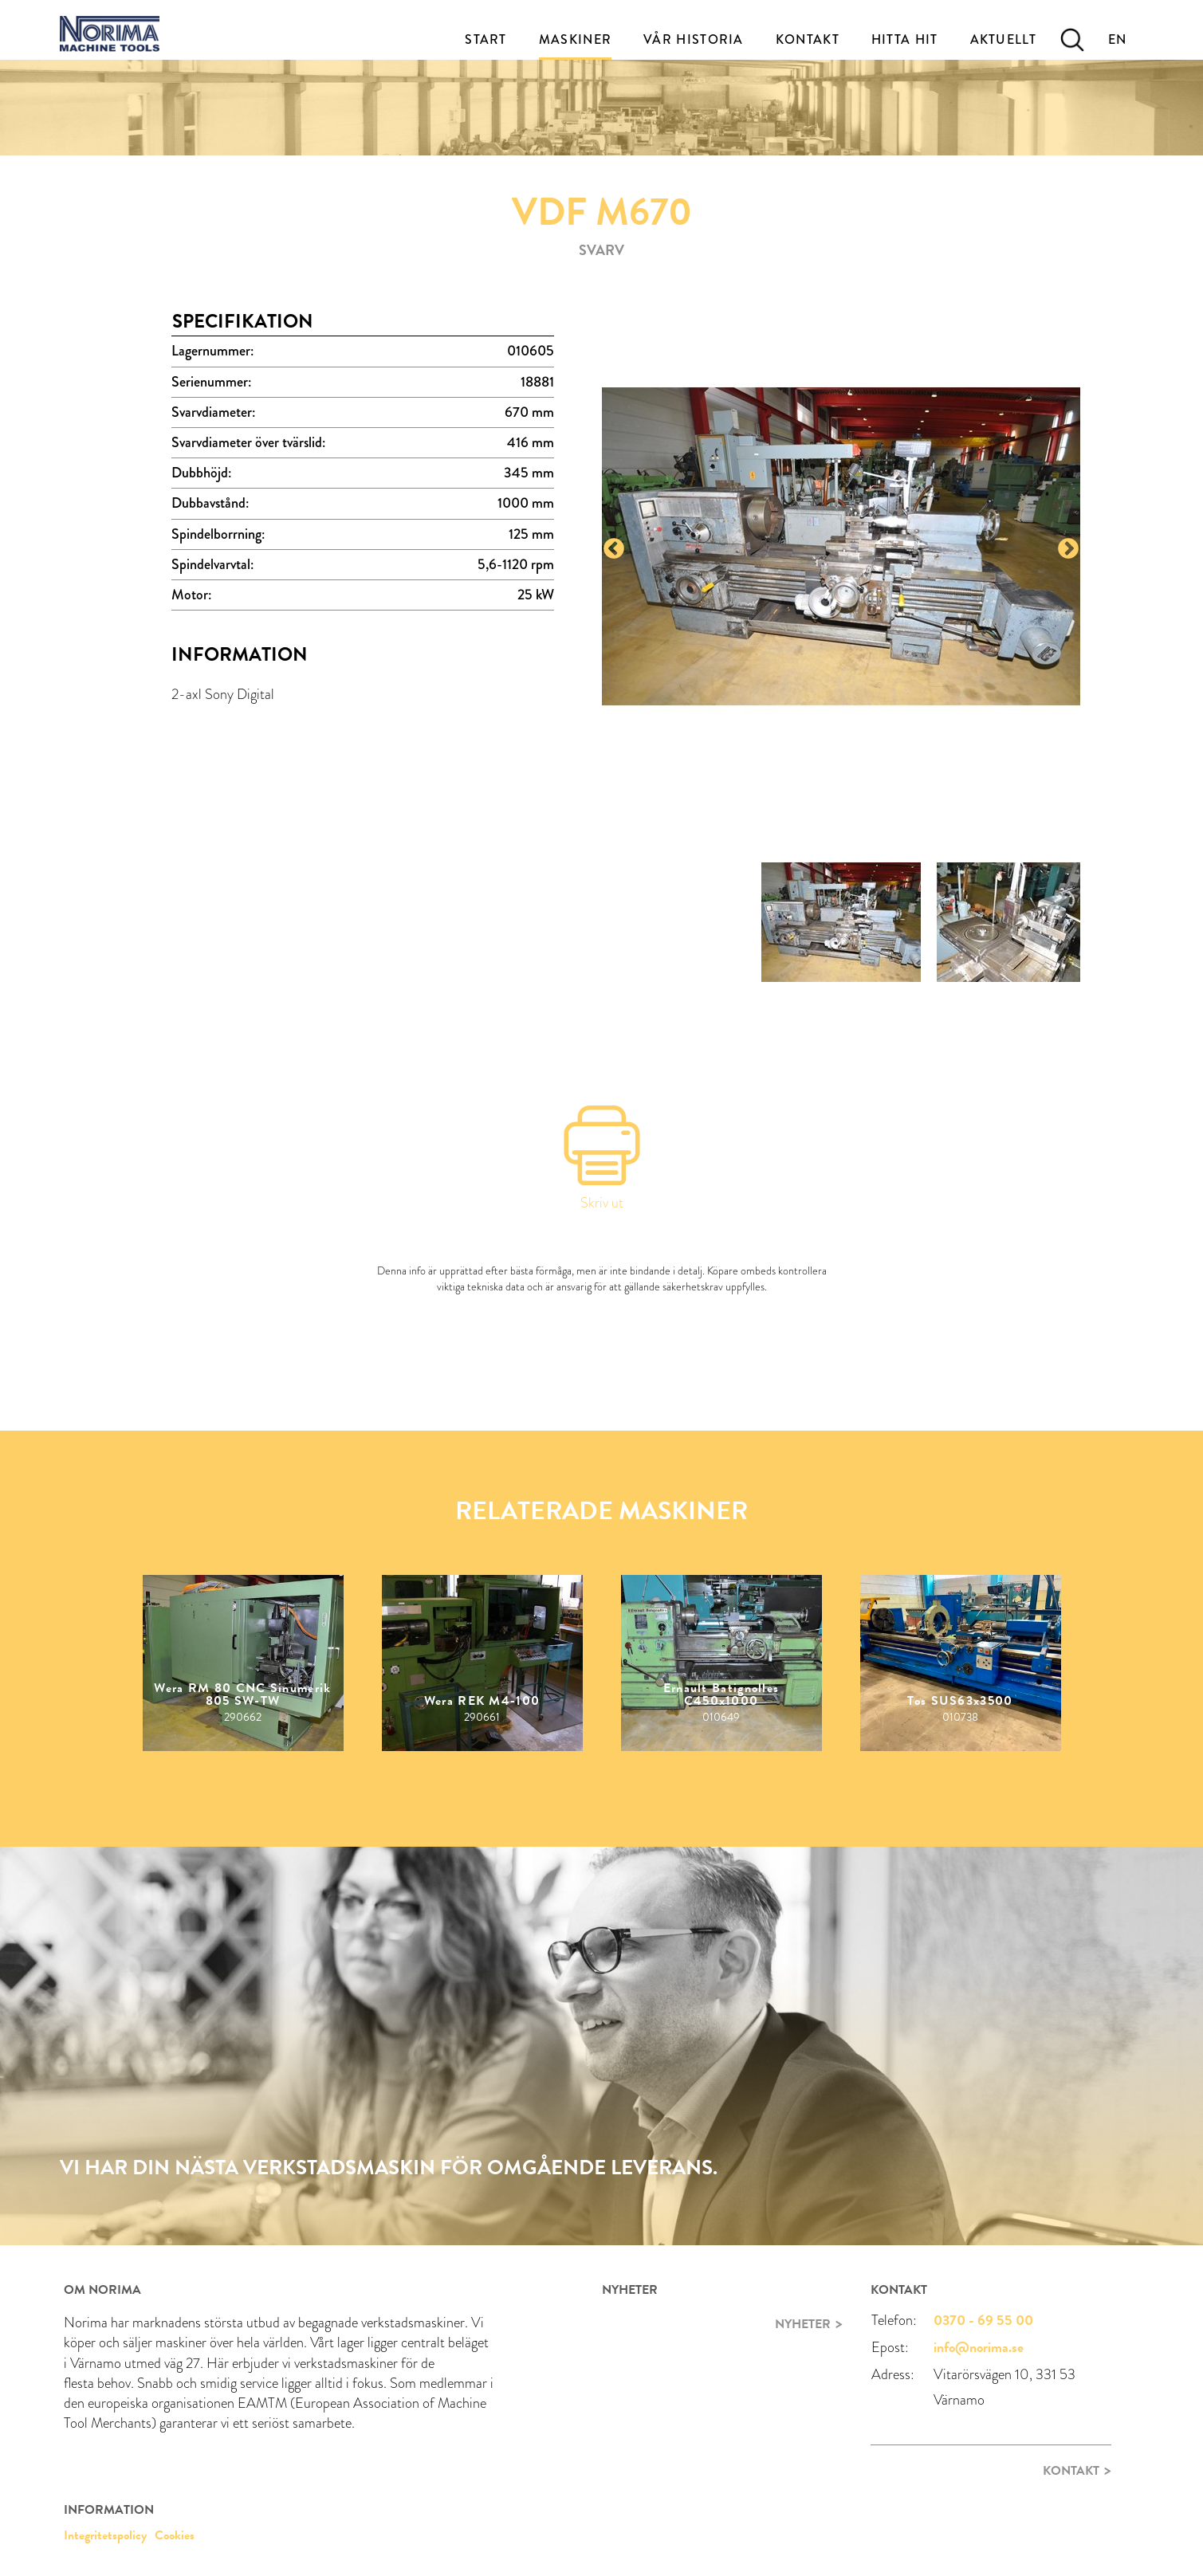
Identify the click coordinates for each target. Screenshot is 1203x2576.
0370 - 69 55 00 (983, 2320)
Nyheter (803, 2324)
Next (1068, 549)
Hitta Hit (904, 39)
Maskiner (575, 39)
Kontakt (807, 39)
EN (1117, 39)
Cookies (175, 2535)
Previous (614, 549)
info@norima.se (979, 2347)
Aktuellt (1003, 39)
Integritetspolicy (105, 2535)
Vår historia (693, 39)
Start (486, 39)
